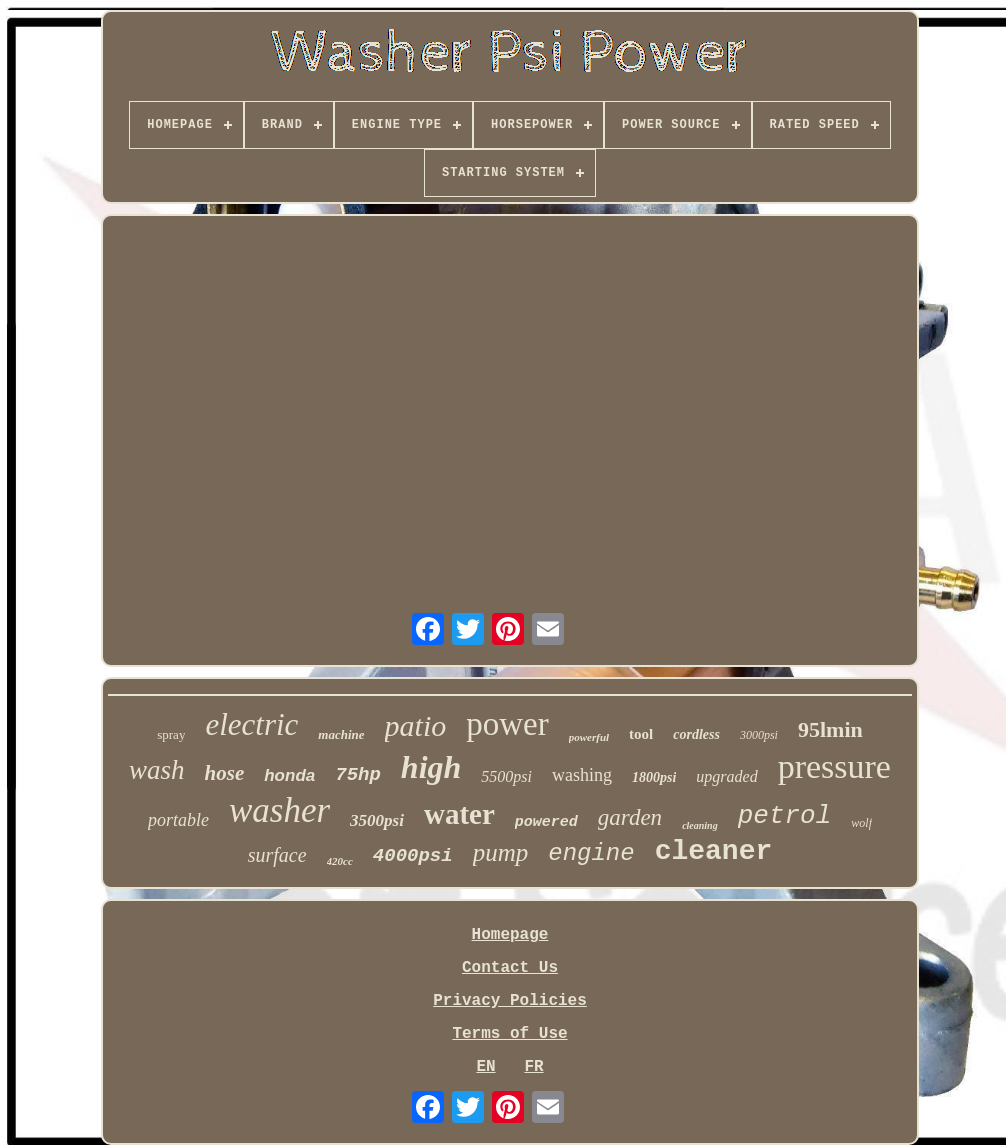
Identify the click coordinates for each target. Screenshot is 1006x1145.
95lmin (830, 729)
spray (171, 734)
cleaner (714, 851)
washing (582, 775)
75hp (358, 775)
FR (533, 1067)
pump (501, 852)
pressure (834, 766)
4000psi (413, 856)
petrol (785, 816)
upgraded (726, 776)
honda (289, 775)
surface (277, 855)
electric (251, 724)
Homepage (510, 935)
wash (157, 770)
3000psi (759, 735)
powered (546, 822)
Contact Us (510, 968)
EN (485, 1067)
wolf (861, 823)
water (459, 814)
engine (591, 853)
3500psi (377, 820)
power (507, 724)
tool (641, 734)
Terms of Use (509, 1034)
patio (416, 725)
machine (341, 734)
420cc (340, 861)
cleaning (700, 825)
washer (279, 810)
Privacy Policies (510, 1001)
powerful (589, 737)
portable (178, 820)
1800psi (654, 777)
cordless (696, 734)
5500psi (506, 776)
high (431, 767)
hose (225, 773)
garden (630, 817)
